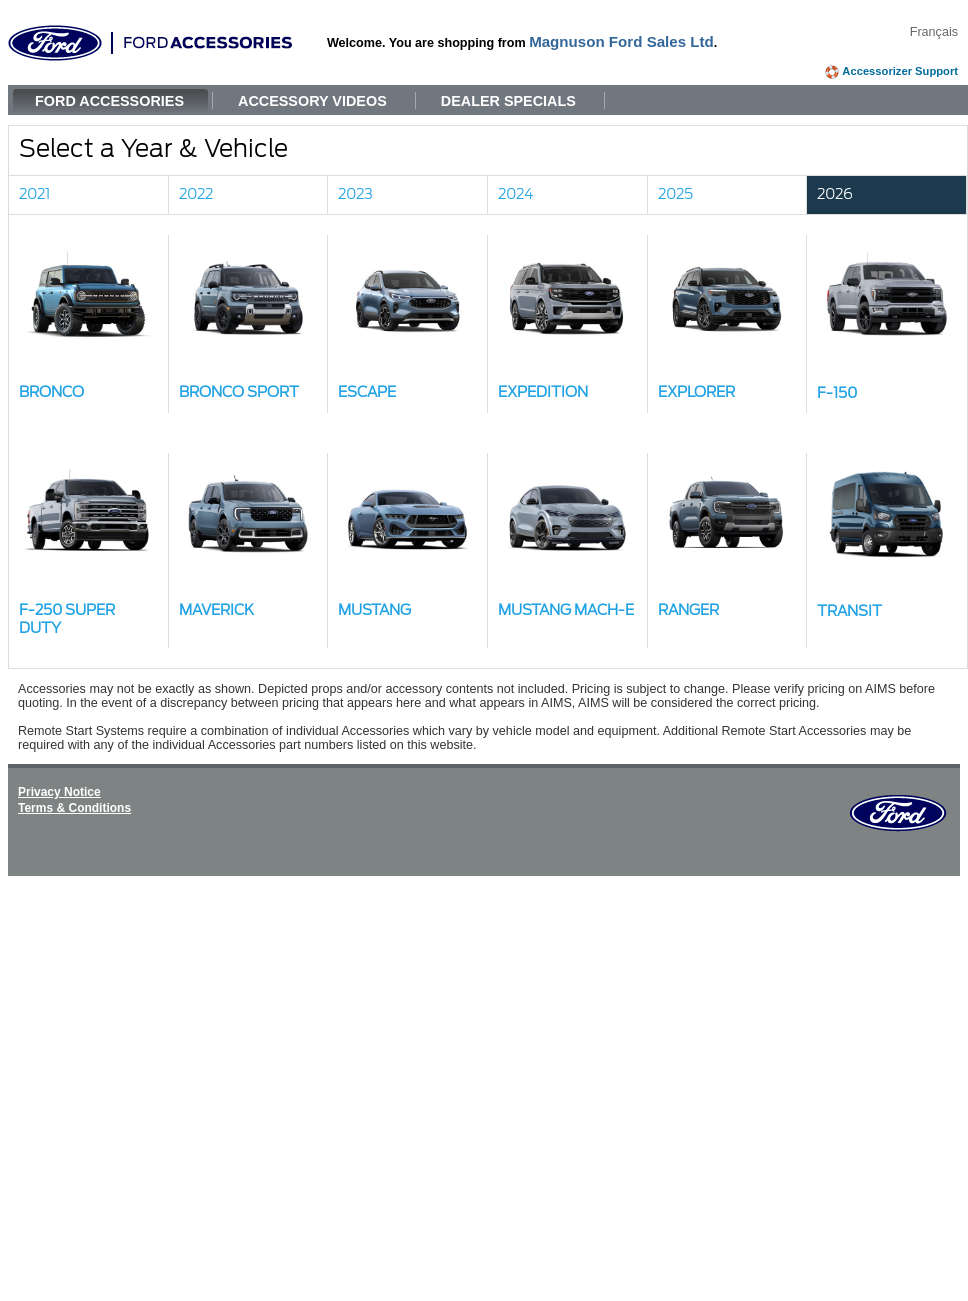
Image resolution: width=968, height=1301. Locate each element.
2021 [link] (34, 194)
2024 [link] (516, 194)
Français (934, 32)
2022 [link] (196, 194)
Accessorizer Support (900, 71)
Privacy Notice (59, 792)
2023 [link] (355, 194)
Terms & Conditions (74, 808)
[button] (89, 324)
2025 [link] (675, 194)
